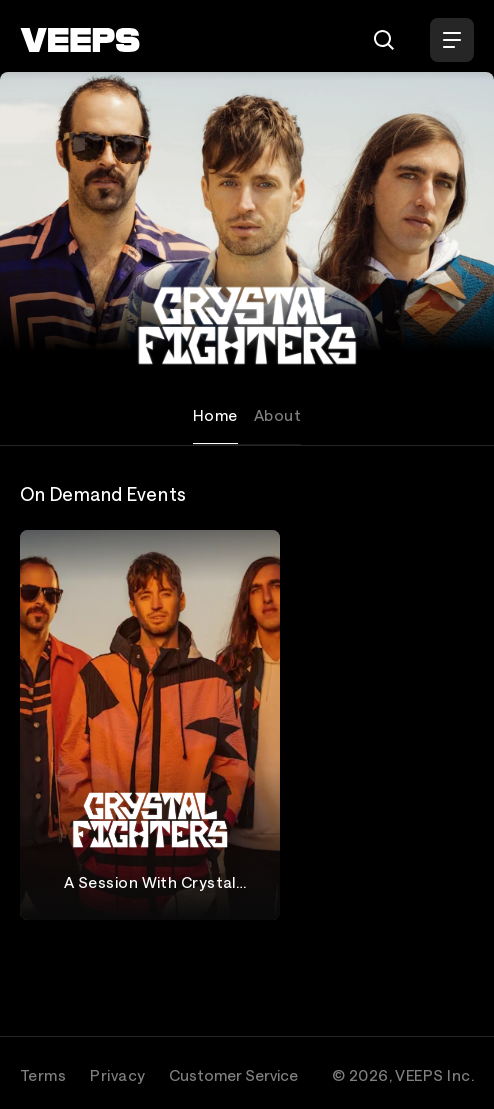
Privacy (117, 1075)
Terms (43, 1075)
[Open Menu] (452, 40)
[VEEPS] (80, 40)
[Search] (384, 40)
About (277, 415)
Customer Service (233, 1075)
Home (215, 415)
